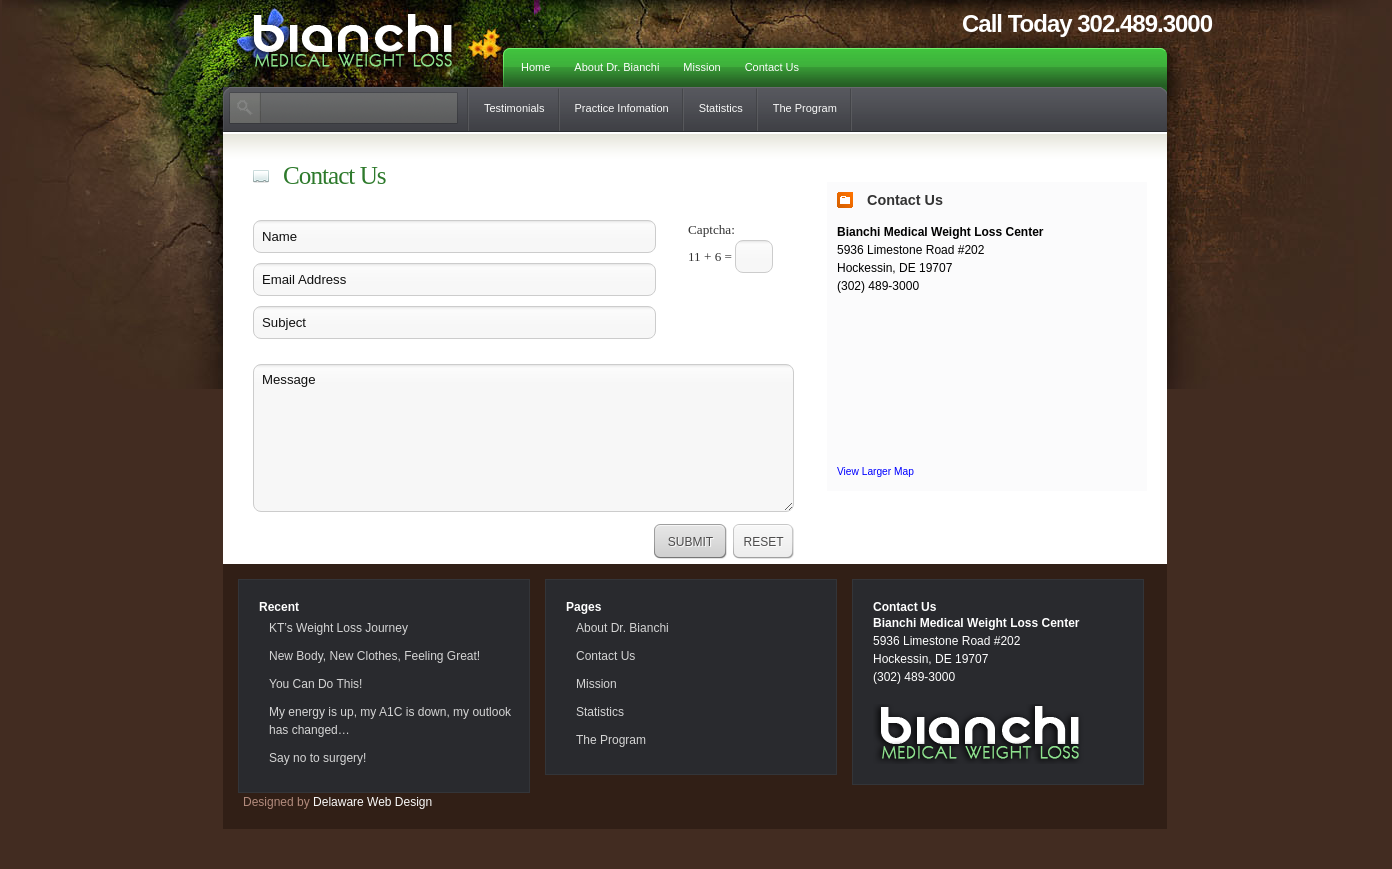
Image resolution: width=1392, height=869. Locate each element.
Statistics (721, 108)
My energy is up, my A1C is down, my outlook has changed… (390, 721)
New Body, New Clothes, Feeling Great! (374, 656)
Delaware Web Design (372, 802)
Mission (701, 67)
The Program (805, 108)
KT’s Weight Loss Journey (338, 628)
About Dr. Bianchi (616, 67)
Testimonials (514, 108)
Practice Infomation (622, 108)
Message (523, 438)
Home (535, 67)
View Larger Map (875, 471)
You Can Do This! (315, 684)
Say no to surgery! (317, 758)
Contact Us (772, 67)
